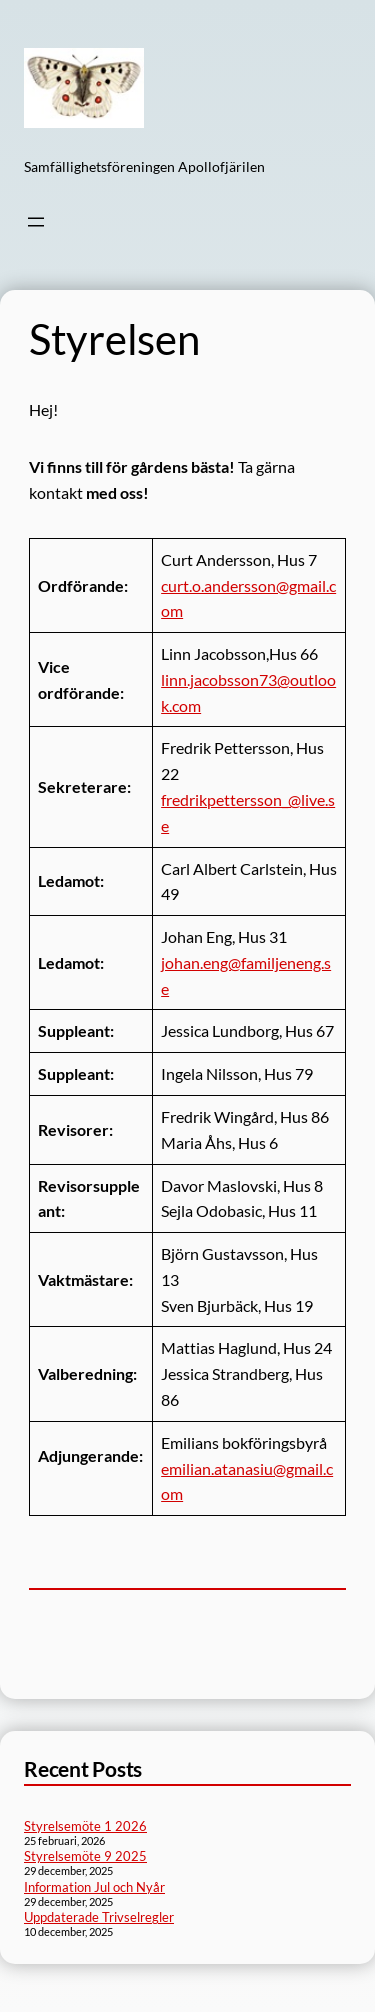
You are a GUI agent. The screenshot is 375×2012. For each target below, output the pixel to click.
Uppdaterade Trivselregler (99, 1917)
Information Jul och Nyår (94, 1887)
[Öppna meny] (36, 222)
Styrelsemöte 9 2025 (85, 1856)
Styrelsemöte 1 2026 (85, 1826)
